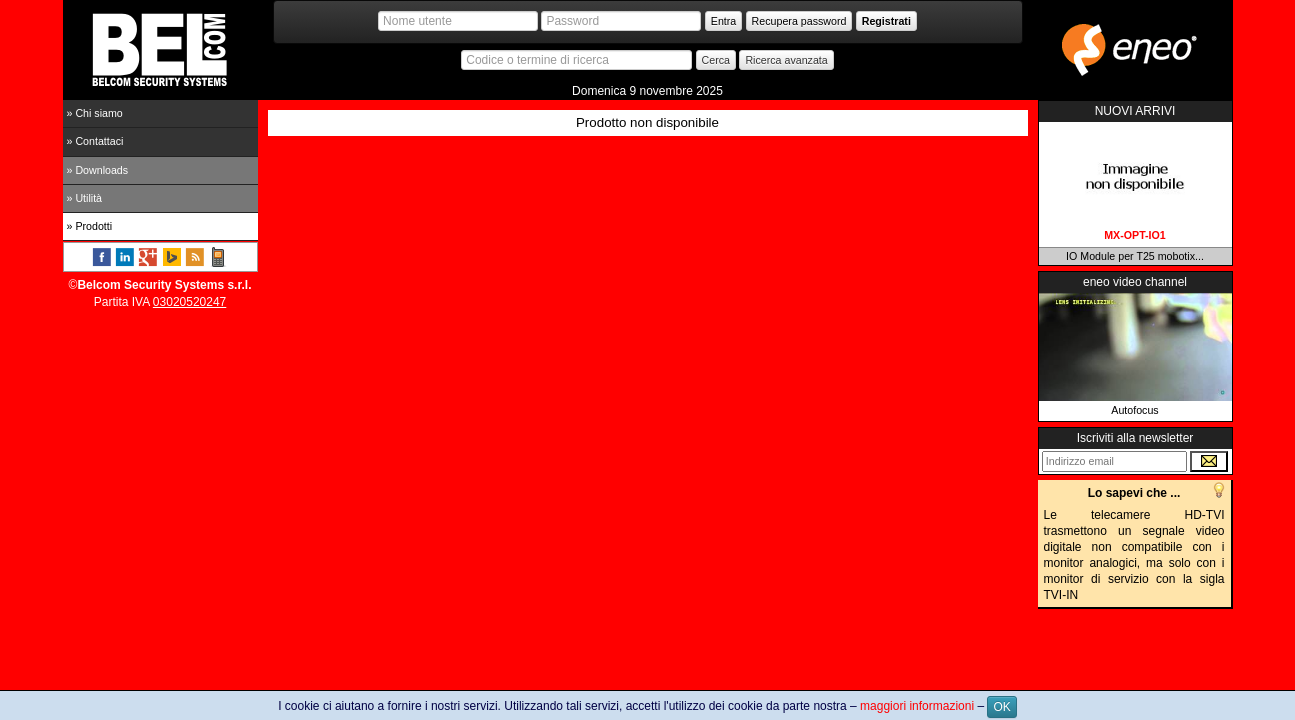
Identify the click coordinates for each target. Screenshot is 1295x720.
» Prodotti (90, 226)
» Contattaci (95, 141)
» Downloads (98, 170)
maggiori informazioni (917, 706)
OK (1001, 707)
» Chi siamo (95, 113)
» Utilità (85, 198)
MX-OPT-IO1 (1135, 235)
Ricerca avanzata (786, 60)
